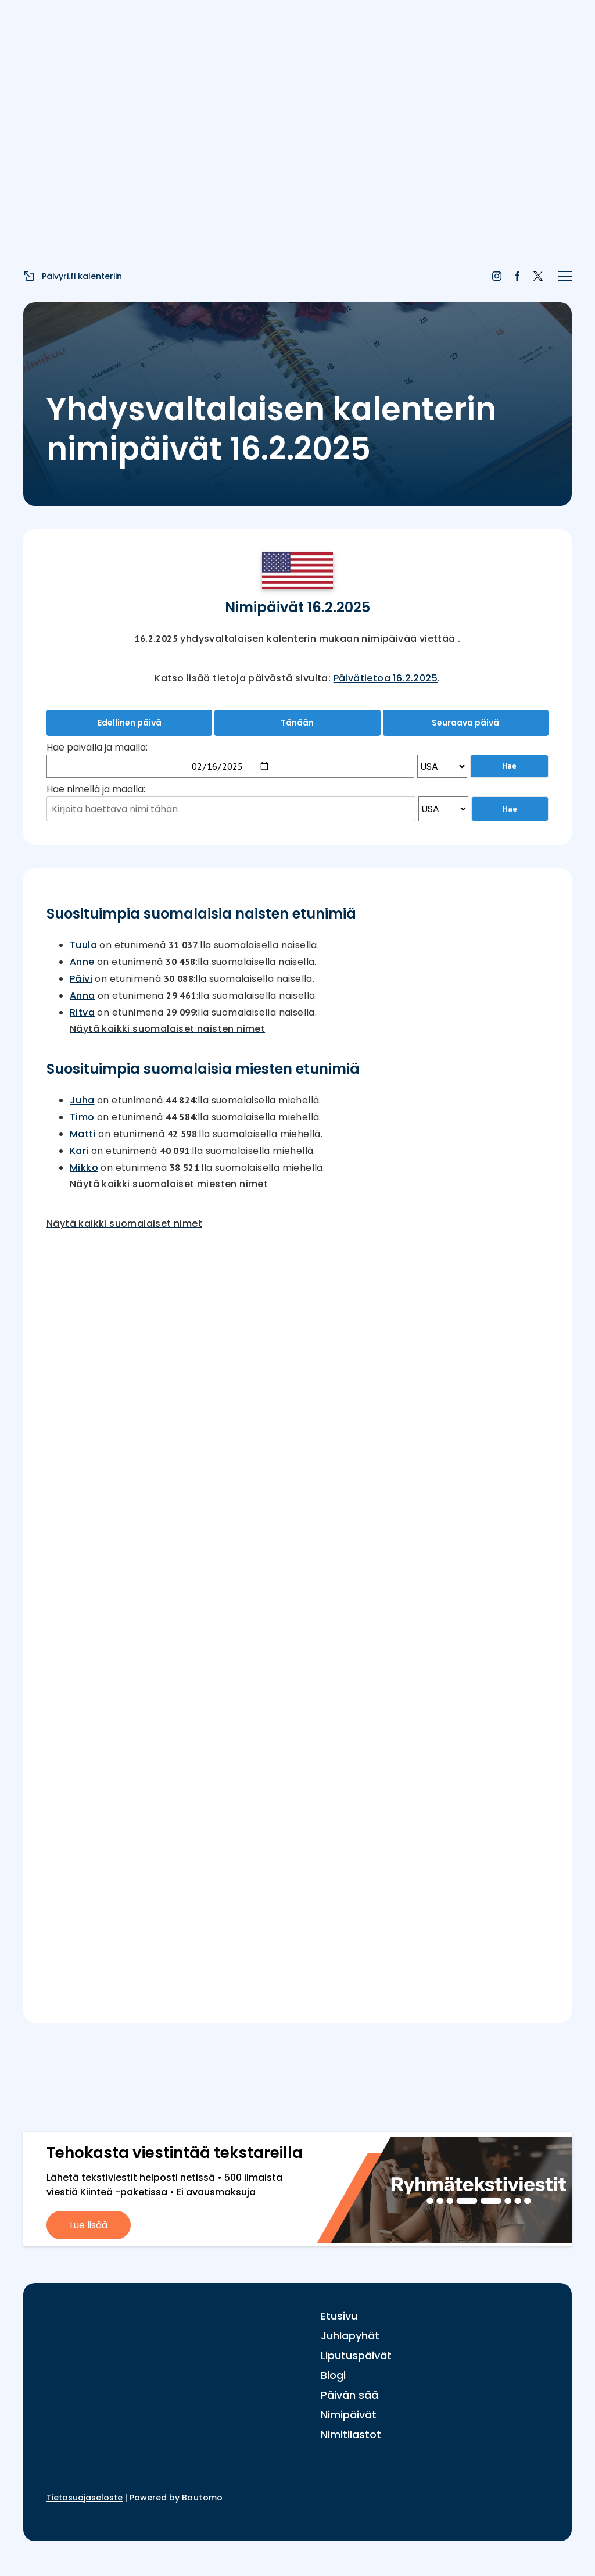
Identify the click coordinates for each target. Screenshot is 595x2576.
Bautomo (202, 2497)
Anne (82, 962)
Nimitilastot (351, 2434)
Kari (79, 1150)
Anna (82, 995)
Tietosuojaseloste (84, 2497)
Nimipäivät (349, 2414)
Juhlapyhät (350, 2335)
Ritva (82, 1012)
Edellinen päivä (130, 722)
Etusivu (339, 2316)
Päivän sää (349, 2395)
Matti (83, 1134)
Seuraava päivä (465, 722)
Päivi (81, 978)
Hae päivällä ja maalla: (97, 747)
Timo (82, 1117)
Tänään (297, 722)
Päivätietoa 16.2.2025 (386, 678)
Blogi (333, 2375)
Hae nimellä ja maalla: (95, 789)
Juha (82, 1100)
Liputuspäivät (356, 2355)
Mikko (84, 1167)
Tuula (83, 945)
